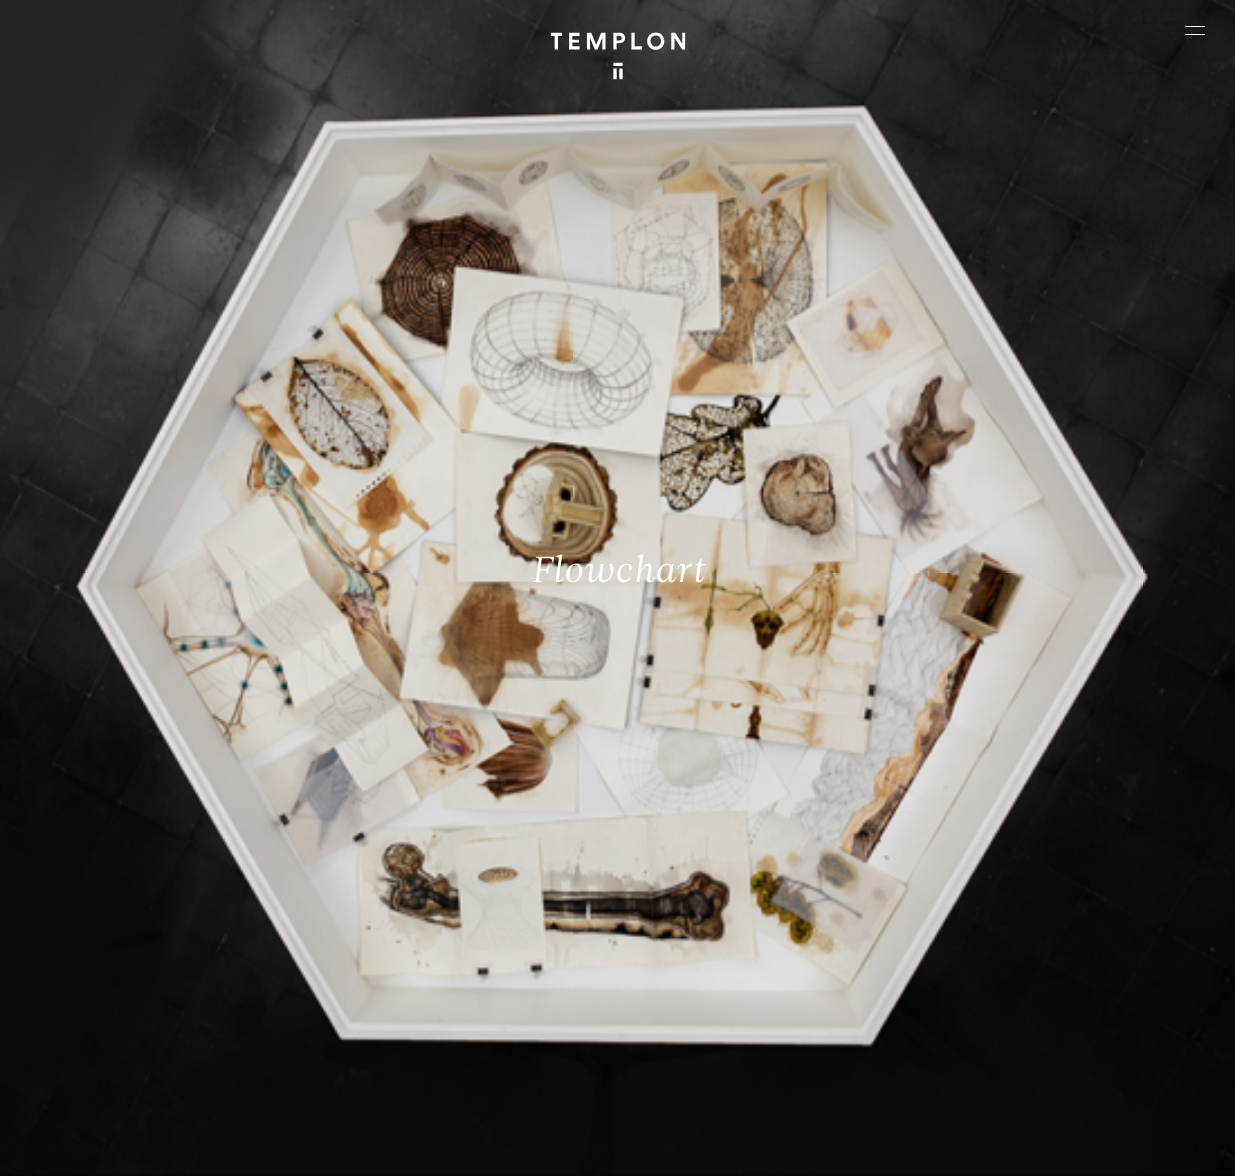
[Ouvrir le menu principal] (1195, 30)
